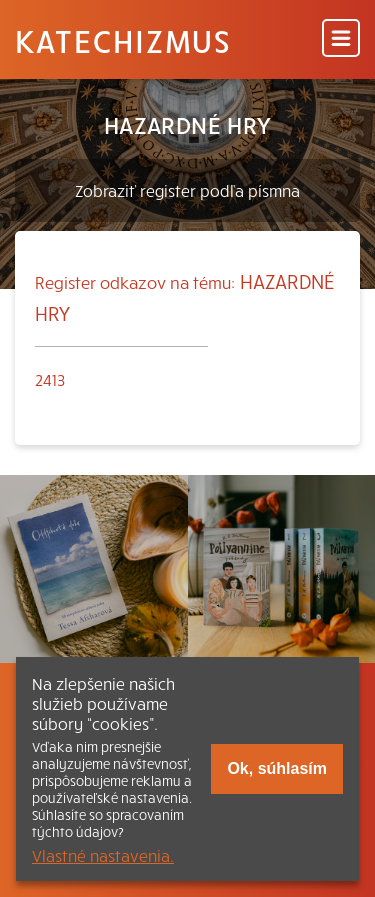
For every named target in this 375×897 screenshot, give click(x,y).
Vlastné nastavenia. (103, 855)
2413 (50, 379)
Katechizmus (123, 40)
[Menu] (341, 39)
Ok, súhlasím (277, 768)
